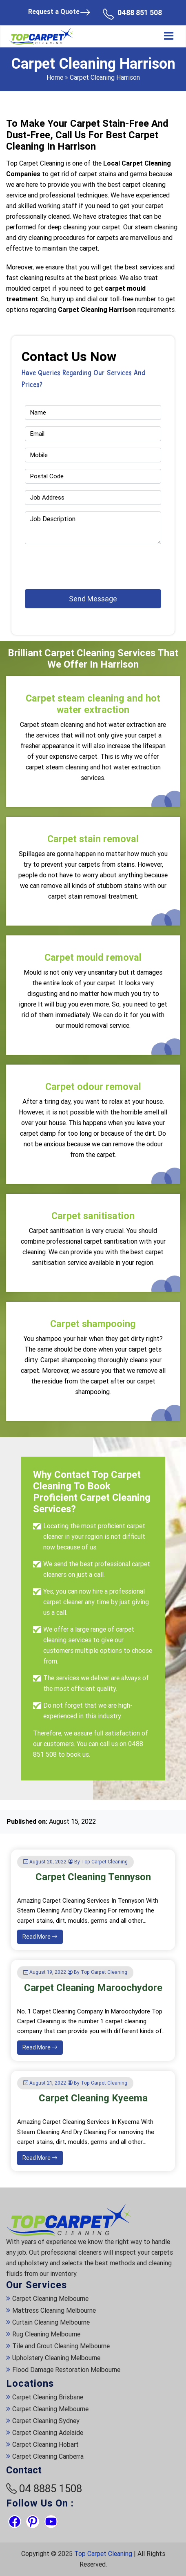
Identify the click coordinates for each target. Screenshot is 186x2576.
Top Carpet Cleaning (103, 2554)
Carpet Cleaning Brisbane (47, 2397)
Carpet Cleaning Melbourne (50, 2298)
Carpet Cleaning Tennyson (93, 1877)
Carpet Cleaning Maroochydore (93, 1987)
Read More (40, 1936)
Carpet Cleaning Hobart (45, 2444)
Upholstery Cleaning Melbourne (56, 2358)
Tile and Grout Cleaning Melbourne (61, 2346)
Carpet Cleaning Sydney (46, 2421)
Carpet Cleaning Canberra (48, 2456)
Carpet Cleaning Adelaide (47, 2433)
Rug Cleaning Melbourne (46, 2334)
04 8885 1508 (50, 2488)
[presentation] (72, 563)
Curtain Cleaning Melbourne (51, 2322)
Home (54, 77)
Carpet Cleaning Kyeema (93, 2098)
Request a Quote (59, 12)
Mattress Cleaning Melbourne (54, 2310)
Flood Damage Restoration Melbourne (66, 2370)
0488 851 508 (139, 12)
